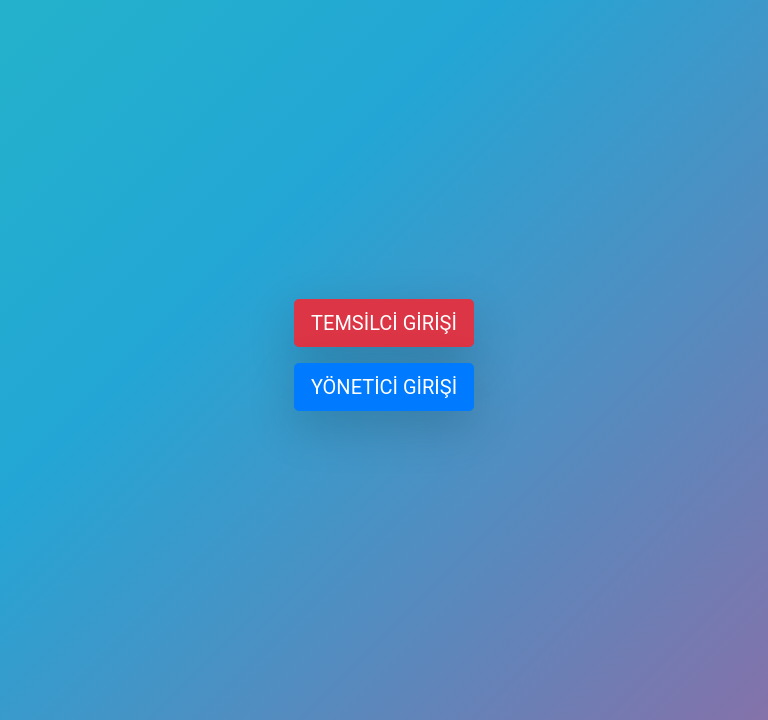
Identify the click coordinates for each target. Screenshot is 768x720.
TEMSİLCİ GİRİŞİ (384, 323)
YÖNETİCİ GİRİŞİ (384, 387)
